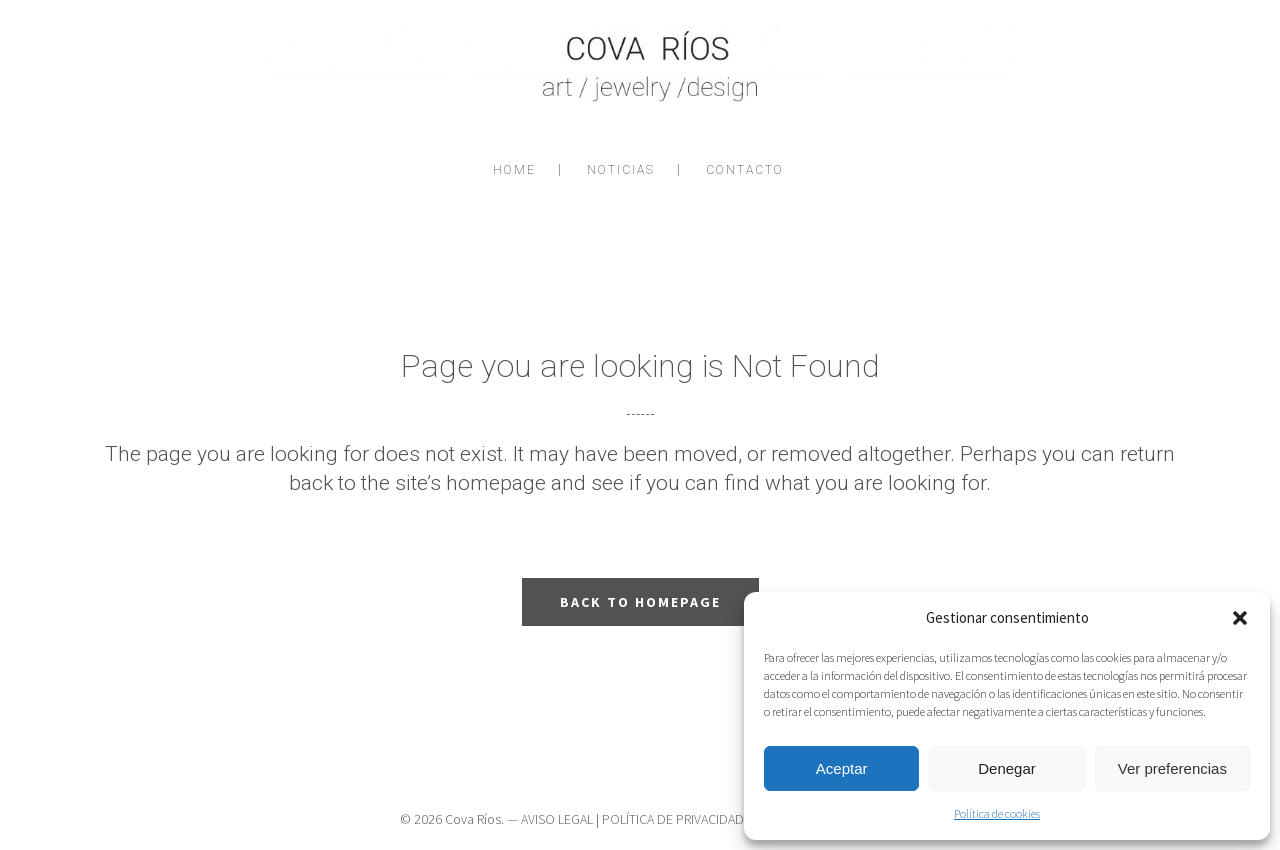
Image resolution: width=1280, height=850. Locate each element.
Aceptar (842, 768)
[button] (1240, 618)
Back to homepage (640, 602)
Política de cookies (997, 813)
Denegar (1007, 768)
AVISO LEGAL (557, 819)
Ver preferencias (1172, 768)
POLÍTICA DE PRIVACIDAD (673, 819)
